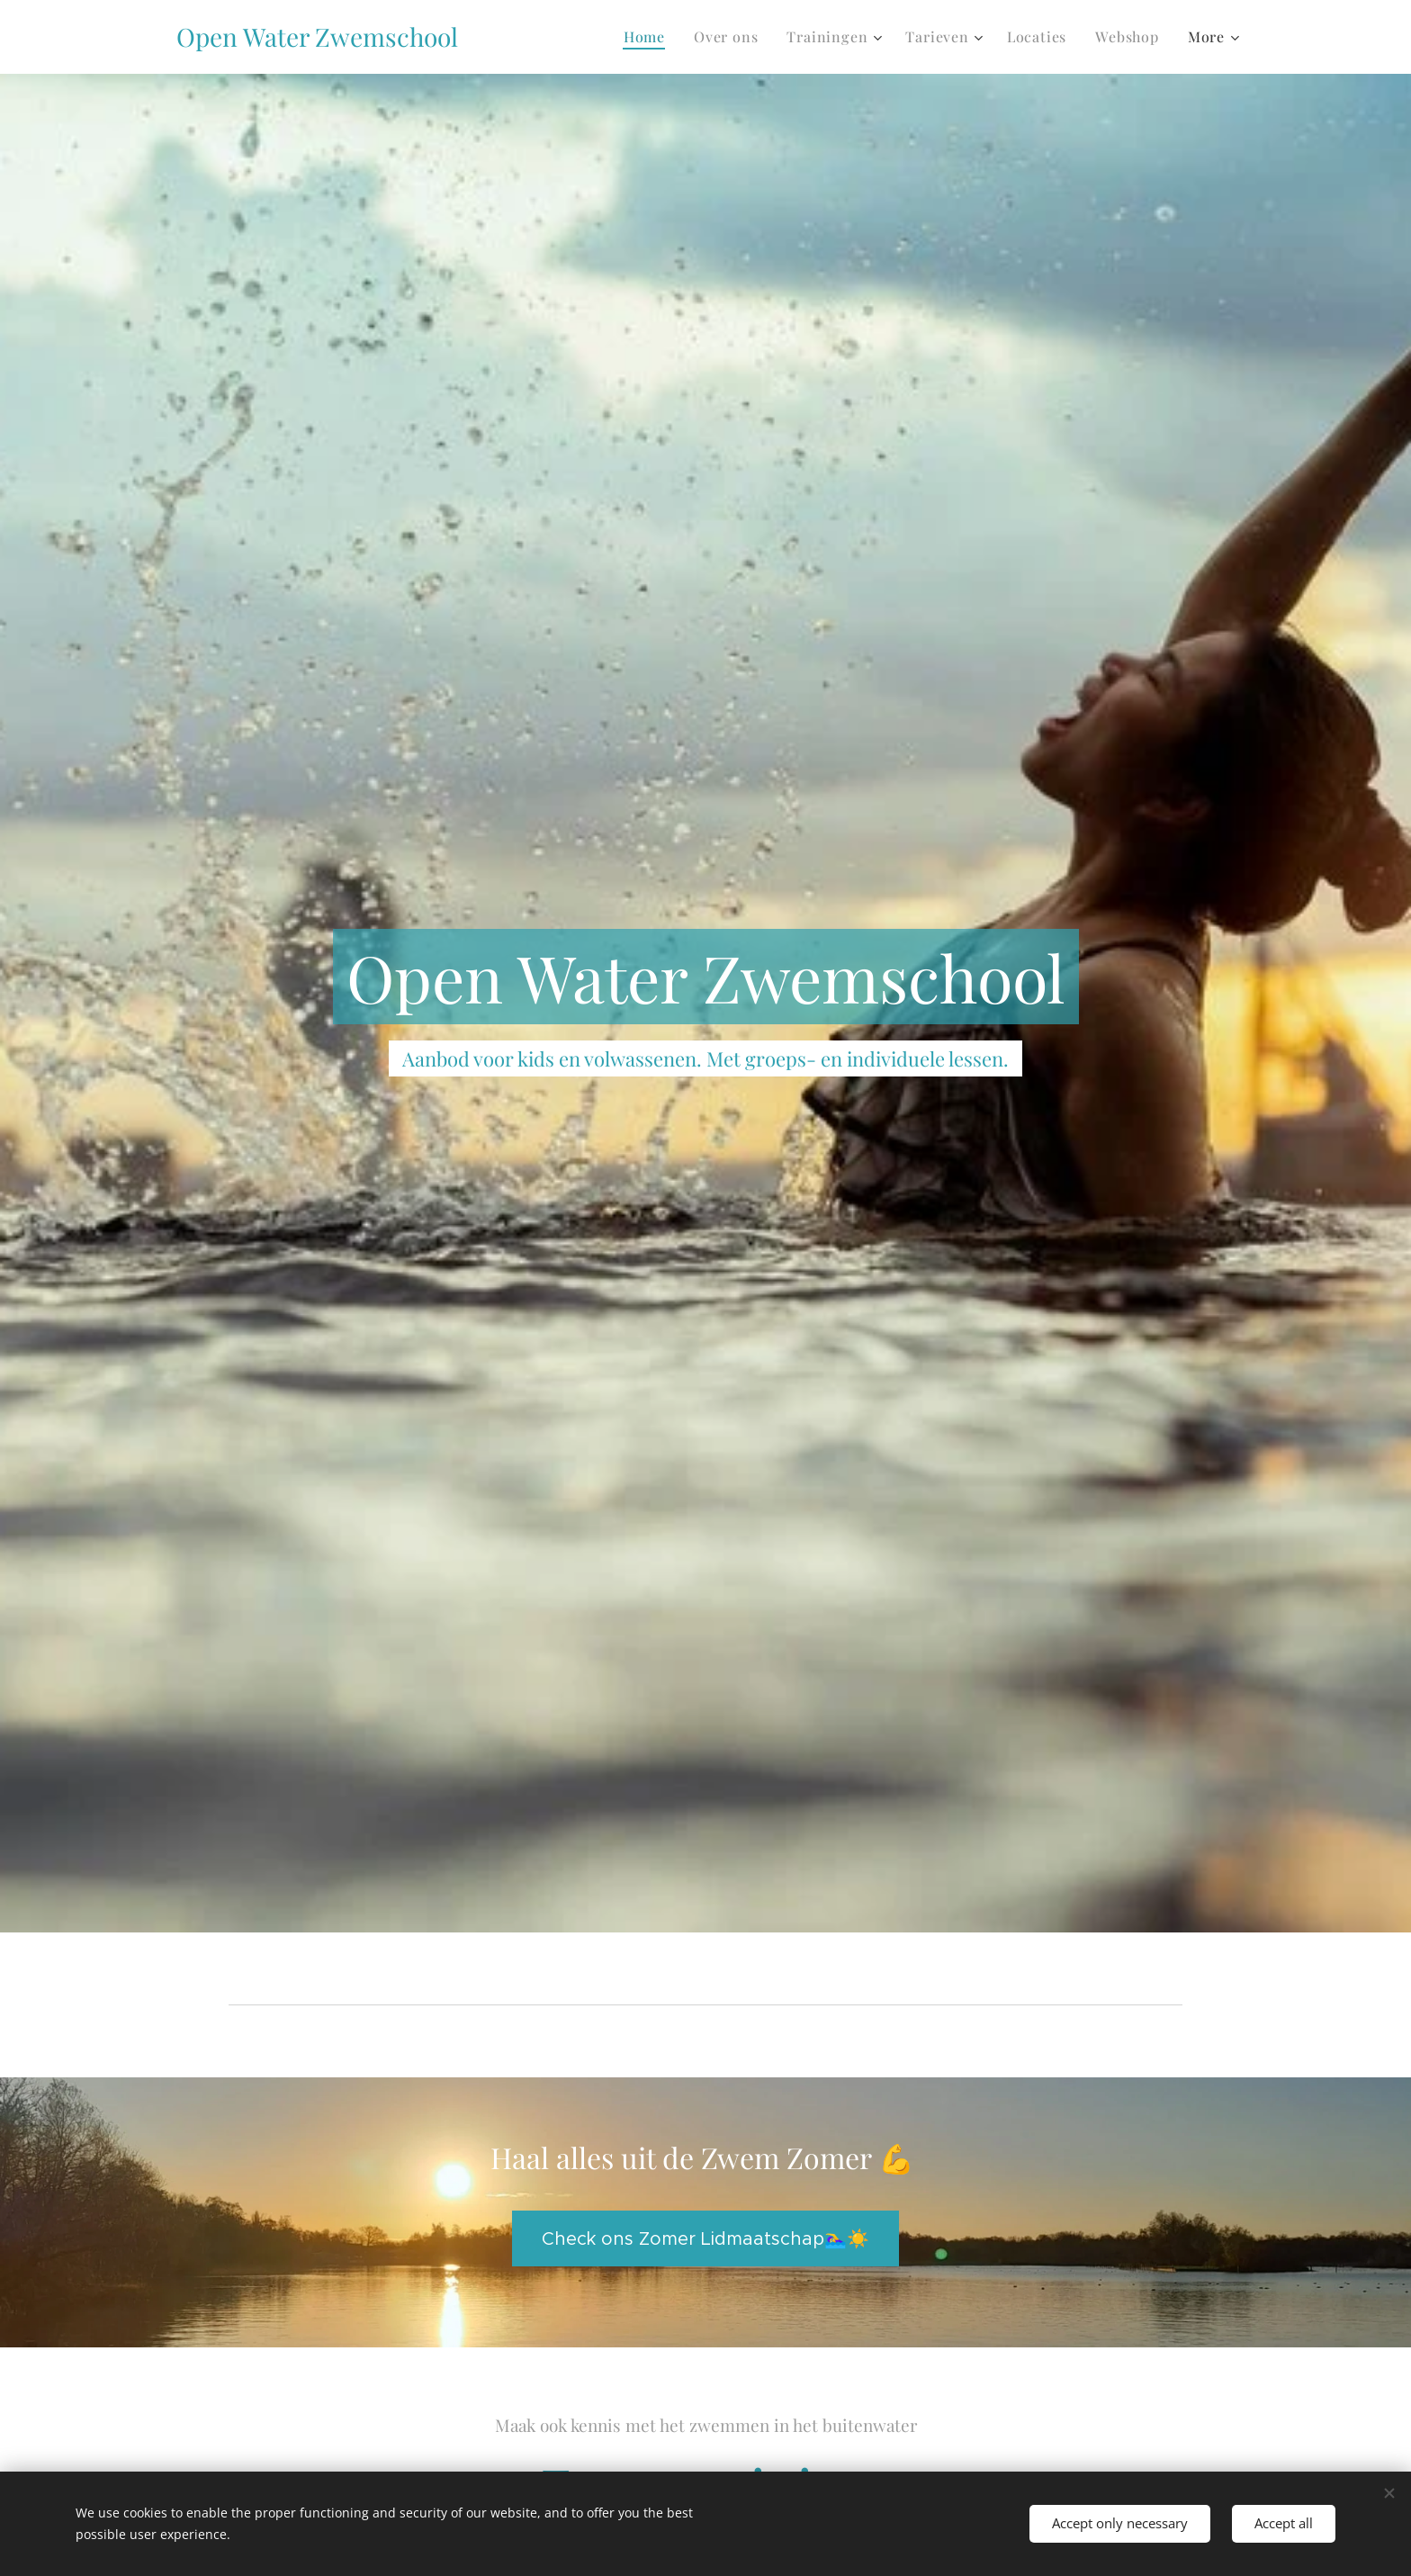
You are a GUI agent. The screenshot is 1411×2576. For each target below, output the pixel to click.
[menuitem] (649, 36)
